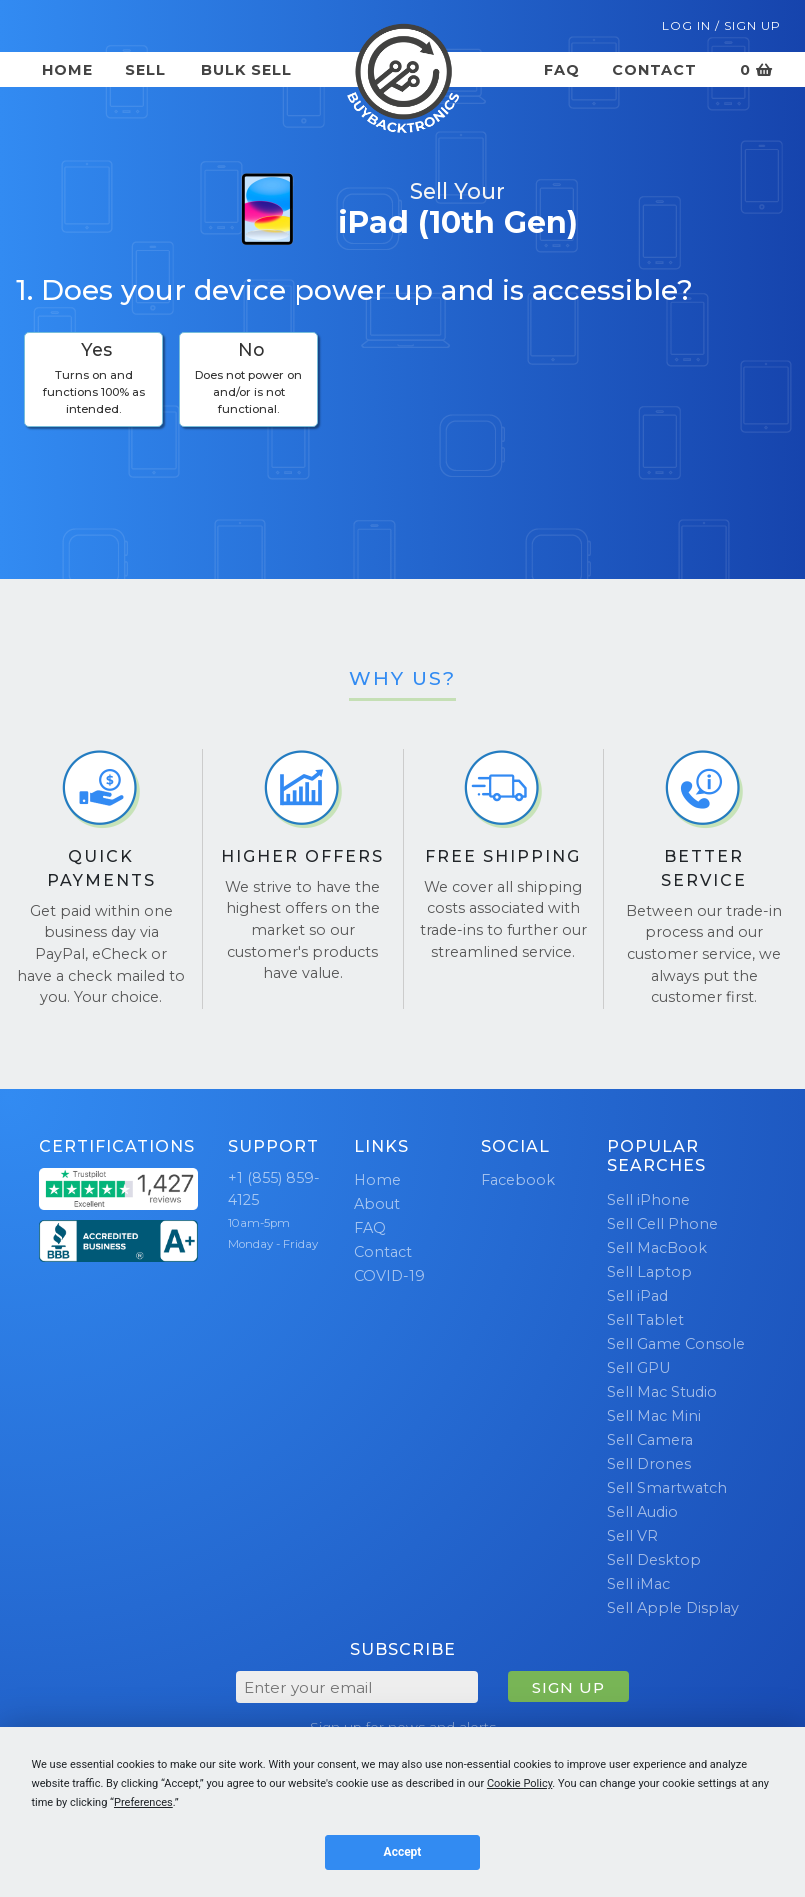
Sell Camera (650, 1440)
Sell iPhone (648, 1200)
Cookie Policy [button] (519, 1783)
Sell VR (632, 1536)
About (377, 1204)
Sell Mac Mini (654, 1416)
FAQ (562, 70)
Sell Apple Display (673, 1608)
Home (67, 70)
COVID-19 (389, 1276)
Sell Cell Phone (662, 1224)
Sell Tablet (645, 1320)
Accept (403, 1852)
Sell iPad (637, 1296)
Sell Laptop (649, 1272)
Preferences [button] (143, 1802)
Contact (654, 70)
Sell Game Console (676, 1344)
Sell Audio (642, 1512)
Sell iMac (638, 1584)
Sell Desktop (654, 1560)
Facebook (518, 1180)
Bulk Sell (246, 70)
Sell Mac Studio (662, 1392)
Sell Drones (649, 1464)
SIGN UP (568, 1687)
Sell (145, 70)
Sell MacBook (657, 1248)
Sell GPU (638, 1368)
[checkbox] (93, 379)
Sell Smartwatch (667, 1488)
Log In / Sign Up (721, 25)
